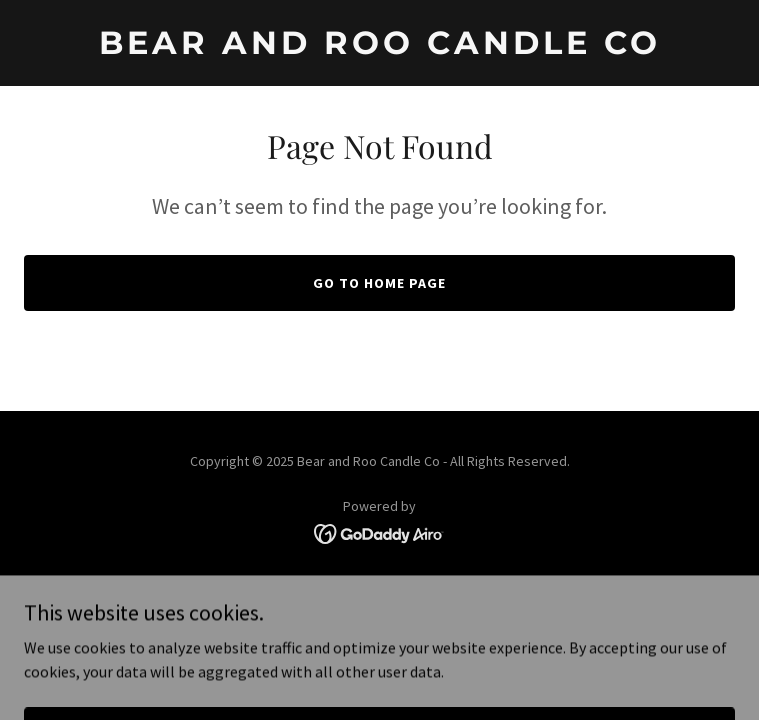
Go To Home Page (379, 283)
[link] (379, 48)
